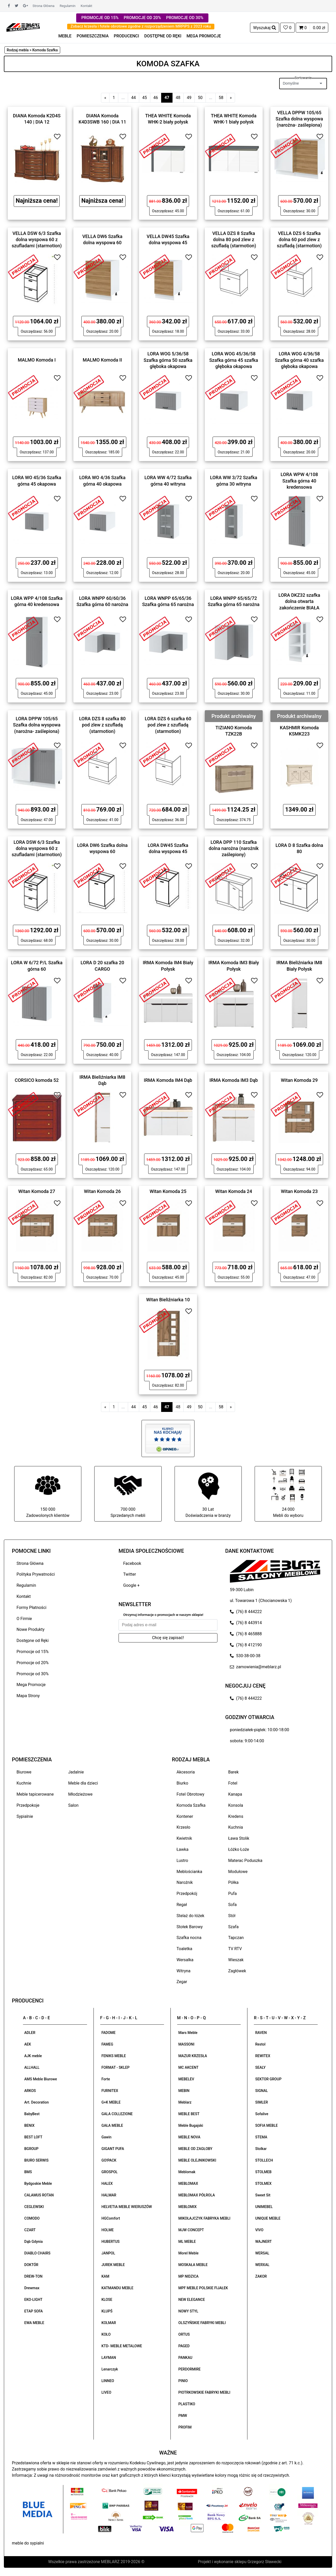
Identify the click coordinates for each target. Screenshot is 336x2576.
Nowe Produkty (30, 1629)
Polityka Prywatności (36, 1574)
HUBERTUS (110, 2241)
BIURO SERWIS (36, 2160)
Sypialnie (25, 1816)
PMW (182, 2416)
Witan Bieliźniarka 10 (168, 1299)
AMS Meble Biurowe (40, 2079)
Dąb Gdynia (33, 2241)
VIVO (259, 2230)
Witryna (184, 1970)
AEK (27, 2044)
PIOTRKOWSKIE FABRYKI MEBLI (204, 2392)
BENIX (29, 2125)
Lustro (182, 1860)
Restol (260, 2044)
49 (189, 97)
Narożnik (185, 1882)
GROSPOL (109, 2172)
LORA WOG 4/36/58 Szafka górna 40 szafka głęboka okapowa (299, 360)
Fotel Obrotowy (191, 1794)
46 (155, 97)
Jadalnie (76, 1772)
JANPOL (108, 2253)
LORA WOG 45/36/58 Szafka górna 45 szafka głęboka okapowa (233, 360)
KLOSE (106, 2299)
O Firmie (24, 1618)
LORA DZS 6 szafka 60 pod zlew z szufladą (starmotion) (168, 725)
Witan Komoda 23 (299, 1191)
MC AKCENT (188, 2067)
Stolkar (261, 2149)
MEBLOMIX (187, 2207)
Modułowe (238, 1871)
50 (200, 97)
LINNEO (107, 2381)
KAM (105, 2276)
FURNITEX (109, 2091)
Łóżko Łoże (238, 1849)
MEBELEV (186, 2079)
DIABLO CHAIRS (37, 2253)
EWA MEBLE (34, 2323)
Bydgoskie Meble (38, 2183)
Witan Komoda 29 (299, 1080)
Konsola (235, 1805)
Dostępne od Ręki (33, 1640)
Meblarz (185, 2102)
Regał (182, 1904)
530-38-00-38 (245, 1655)
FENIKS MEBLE (113, 2056)
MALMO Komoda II (102, 360)
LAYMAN (108, 2358)
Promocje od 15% (33, 1651)
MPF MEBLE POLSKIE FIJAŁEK (203, 2288)
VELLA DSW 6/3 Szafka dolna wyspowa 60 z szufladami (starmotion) (37, 239)
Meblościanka (189, 1871)
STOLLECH (264, 2160)
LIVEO (106, 2392)
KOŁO (106, 2334)
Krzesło (183, 1827)
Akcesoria (186, 1772)
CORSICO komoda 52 (37, 1080)
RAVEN (261, 2033)
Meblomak (187, 2172)
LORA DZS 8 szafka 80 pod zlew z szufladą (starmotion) (102, 725)
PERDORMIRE (189, 2369)
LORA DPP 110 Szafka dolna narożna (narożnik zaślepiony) (234, 848)
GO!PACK (108, 2160)
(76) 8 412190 (246, 1644)
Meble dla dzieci (83, 1783)
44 (133, 97)
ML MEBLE (187, 2241)
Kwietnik (184, 1838)
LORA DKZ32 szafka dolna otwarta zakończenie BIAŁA (299, 601)
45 (144, 97)
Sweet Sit (262, 2195)
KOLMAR (108, 2323)
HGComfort (110, 2218)
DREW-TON (33, 2276)
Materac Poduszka (245, 1860)
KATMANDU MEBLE (117, 2288)
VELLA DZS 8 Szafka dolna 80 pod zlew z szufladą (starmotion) (233, 239)
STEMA (261, 2137)
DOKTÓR (31, 2265)
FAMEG (107, 2044)
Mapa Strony (28, 1695)
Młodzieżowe (80, 1794)
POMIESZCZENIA (93, 36)
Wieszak (236, 1959)
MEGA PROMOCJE (203, 36)
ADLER (29, 2033)
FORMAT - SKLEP (115, 2067)
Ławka (183, 1849)
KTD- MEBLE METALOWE (121, 2346)
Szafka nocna (189, 1937)
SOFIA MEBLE (266, 2125)
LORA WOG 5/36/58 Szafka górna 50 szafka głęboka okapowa (168, 360)
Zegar (182, 1981)
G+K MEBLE (111, 2102)
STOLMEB (263, 2172)
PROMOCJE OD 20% (142, 17)
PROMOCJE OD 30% (184, 17)
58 (221, 97)
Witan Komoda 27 (36, 1191)
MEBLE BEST (189, 2114)
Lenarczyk (109, 2369)
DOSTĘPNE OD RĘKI (163, 36)
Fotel (232, 1783)
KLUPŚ (107, 2311)
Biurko (182, 1783)
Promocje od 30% (33, 1673)
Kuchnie (24, 1783)
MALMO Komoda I (37, 360)
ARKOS (30, 2091)
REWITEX (262, 2056)
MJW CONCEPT (191, 2230)
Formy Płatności (31, 1607)
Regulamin (67, 6)
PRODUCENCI (126, 36)
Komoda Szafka (191, 1805)
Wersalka (185, 1959)
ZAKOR (261, 2276)
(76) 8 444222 (246, 1611)
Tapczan (236, 1937)
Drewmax (32, 2288)
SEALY (260, 2067)
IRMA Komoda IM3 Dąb (233, 1080)
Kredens (235, 1816)
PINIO (183, 2381)
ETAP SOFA (33, 2311)
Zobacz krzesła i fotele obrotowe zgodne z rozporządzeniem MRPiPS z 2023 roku (141, 26)
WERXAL (262, 2265)
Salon (73, 1805)
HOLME (107, 2230)
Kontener (185, 1816)
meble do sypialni (28, 2543)
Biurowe (24, 1772)
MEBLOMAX (188, 2183)
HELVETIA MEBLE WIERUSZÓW (126, 2207)
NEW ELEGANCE (191, 2299)
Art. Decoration (36, 2102)
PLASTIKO (186, 2404)
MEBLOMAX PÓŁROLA (196, 2195)
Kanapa (235, 1794)
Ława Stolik (238, 1838)
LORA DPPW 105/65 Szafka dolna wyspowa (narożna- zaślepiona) (36, 725)
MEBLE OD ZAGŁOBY (195, 2149)
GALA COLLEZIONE (117, 2114)
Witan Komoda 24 (233, 1191)
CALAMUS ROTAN (39, 2195)
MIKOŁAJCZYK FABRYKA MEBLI (204, 2218)
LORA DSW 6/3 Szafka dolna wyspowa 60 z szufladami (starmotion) (37, 848)
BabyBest (32, 2114)
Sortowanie (303, 78)
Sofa (232, 1904)
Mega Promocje (31, 1684)
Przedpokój (187, 1893)
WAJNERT (263, 2241)
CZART (30, 2230)
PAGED (184, 2346)
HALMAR (108, 2195)
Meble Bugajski (190, 2125)
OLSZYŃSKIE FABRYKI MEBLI (202, 2323)
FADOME (108, 2033)
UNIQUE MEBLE (267, 2218)
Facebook (132, 1563)
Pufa (232, 1893)
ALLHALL (32, 2067)
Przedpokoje (28, 1805)
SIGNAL (261, 2091)
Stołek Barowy (190, 1926)
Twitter (129, 1574)
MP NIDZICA (188, 2276)
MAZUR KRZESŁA (192, 2056)
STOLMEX (263, 2183)
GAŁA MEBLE (112, 2125)
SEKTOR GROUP (268, 2079)
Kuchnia (235, 1827)
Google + (131, 1585)
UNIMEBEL (264, 2207)
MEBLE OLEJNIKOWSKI (197, 2160)
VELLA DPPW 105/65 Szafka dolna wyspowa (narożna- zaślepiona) (299, 119)
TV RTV (235, 1948)
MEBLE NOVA (189, 2137)
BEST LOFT (33, 2137)
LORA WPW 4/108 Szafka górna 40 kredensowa (299, 481)
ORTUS (184, 2334)
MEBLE (65, 36)
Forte (105, 2079)
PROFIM (185, 2427)
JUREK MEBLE (113, 2265)
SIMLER (261, 2102)
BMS (28, 2172)
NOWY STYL (188, 2311)
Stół (232, 1915)
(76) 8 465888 (246, 1633)
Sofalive (261, 2114)
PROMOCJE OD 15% (100, 17)
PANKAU (185, 2358)
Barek (233, 1772)
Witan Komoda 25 (168, 1191)
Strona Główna (43, 6)
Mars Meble (188, 2033)
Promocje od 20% (33, 1662)
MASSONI (186, 2044)
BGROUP (31, 2149)
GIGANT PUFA (112, 2149)
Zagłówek (237, 1970)
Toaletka (184, 1948)
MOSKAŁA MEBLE (193, 2265)
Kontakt (86, 6)
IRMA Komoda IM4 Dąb (168, 1080)
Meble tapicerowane (35, 1794)
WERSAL (262, 2253)
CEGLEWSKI (34, 2207)
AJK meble (33, 2056)
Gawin (106, 2137)
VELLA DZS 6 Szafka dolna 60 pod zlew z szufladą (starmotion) (299, 239)
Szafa (233, 1926)
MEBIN (184, 2091)
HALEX (107, 2183)
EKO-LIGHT (33, 2299)
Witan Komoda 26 (102, 1191)
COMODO (32, 2218)
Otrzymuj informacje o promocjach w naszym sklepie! (163, 1615)
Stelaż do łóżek (191, 1915)
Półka (233, 1882)
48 (178, 97)
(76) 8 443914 (246, 1622)
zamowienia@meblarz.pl (255, 1666)
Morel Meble (188, 2253)
